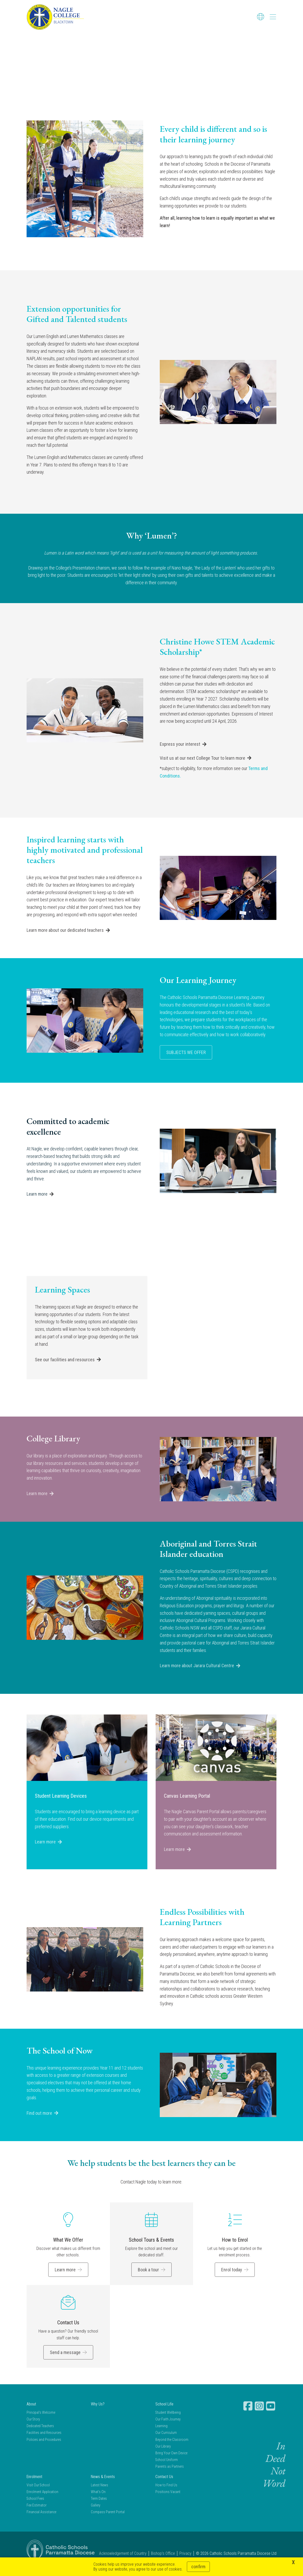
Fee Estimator (36, 2514)
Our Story (33, 2428)
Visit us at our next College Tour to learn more (202, 767)
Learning (161, 2435)
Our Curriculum (166, 2441)
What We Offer (68, 2249)
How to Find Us (166, 2494)
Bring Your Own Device (171, 2462)
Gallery (95, 2514)
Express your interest (180, 753)
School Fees (35, 2507)
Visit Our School (38, 2494)
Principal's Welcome (41, 2421)
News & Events (103, 2485)
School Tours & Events (151, 2249)
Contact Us (68, 2331)
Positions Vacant (167, 2500)
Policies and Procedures (44, 2448)
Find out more (39, 2122)
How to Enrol (235, 2249)
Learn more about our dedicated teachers (65, 939)
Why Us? (98, 2413)
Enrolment (34, 2485)
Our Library (163, 2455)
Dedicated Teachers (40, 2435)
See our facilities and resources (65, 1368)
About (31, 2413)
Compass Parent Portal (108, 2521)
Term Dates (99, 2507)
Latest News (99, 2494)
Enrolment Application (42, 2500)
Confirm (198, 2566)
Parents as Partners (169, 2475)
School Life (164, 2413)
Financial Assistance (41, 2521)
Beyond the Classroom (171, 2448)
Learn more (37, 1203)
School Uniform (166, 2468)
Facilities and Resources (44, 2441)
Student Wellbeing (168, 2421)
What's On (98, 2500)
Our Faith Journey (168, 2428)
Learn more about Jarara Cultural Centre (197, 1674)
